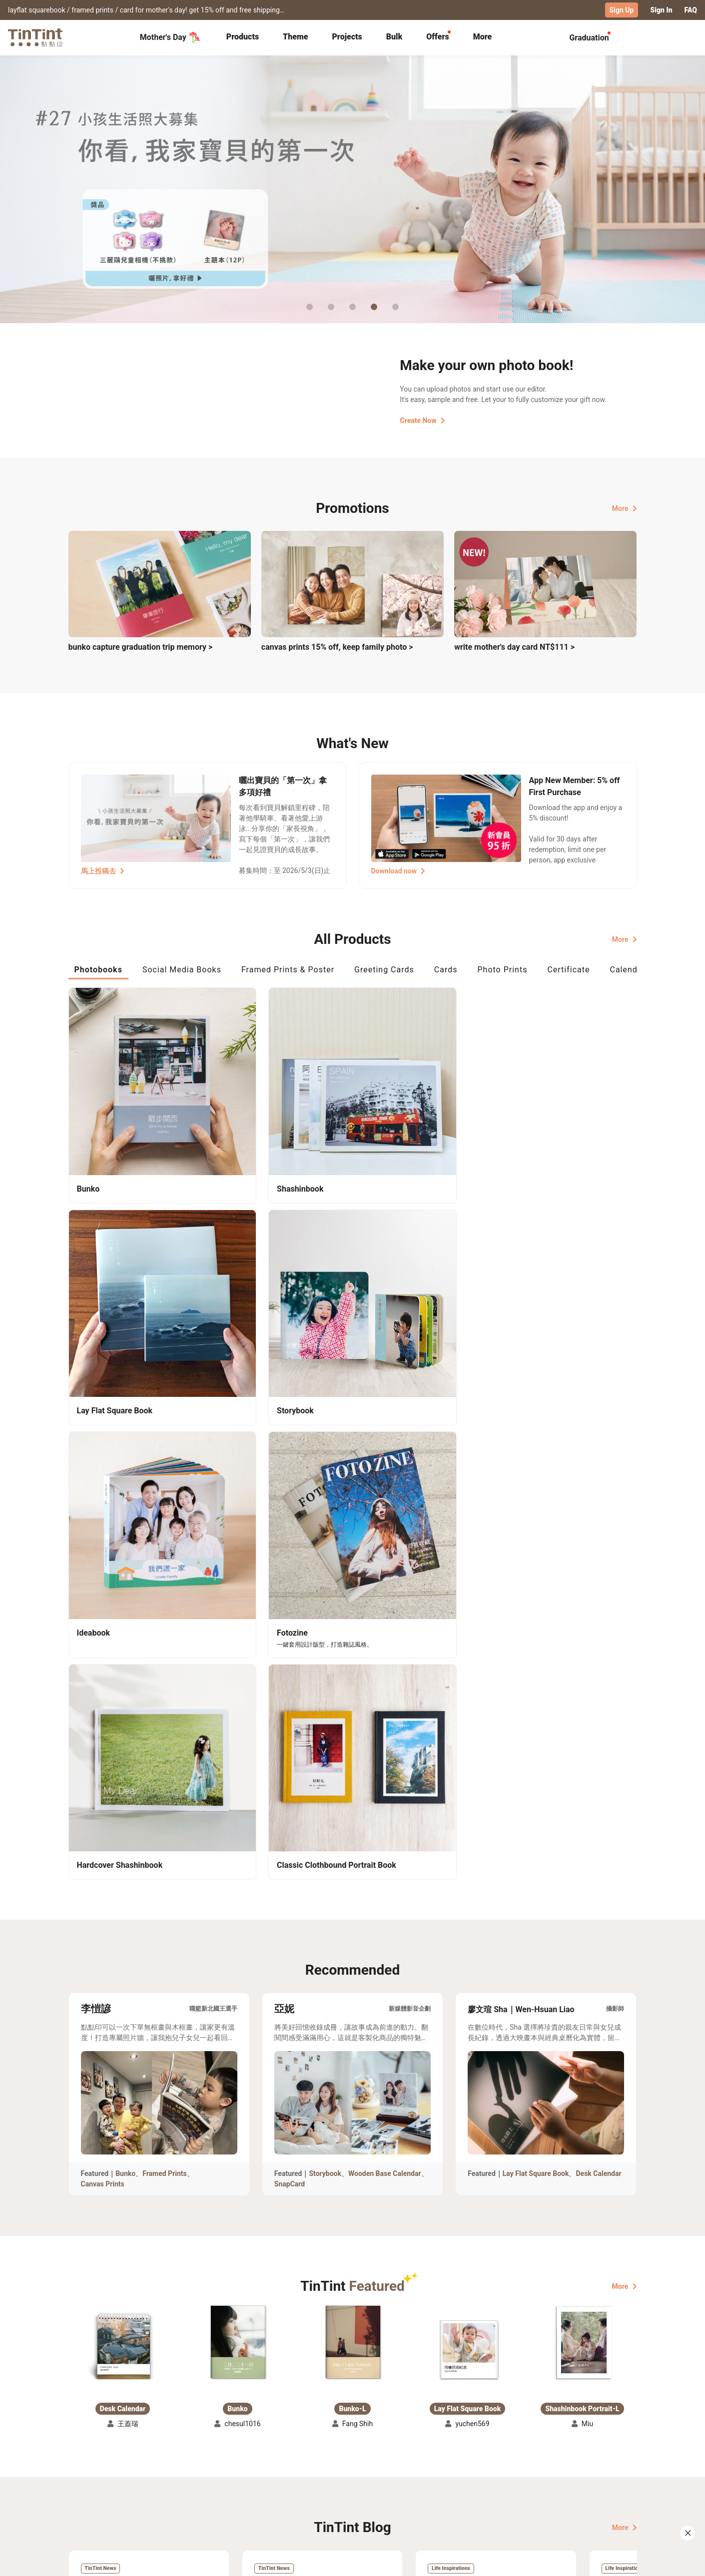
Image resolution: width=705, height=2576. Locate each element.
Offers (437, 36)
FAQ (691, 10)
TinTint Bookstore (438, 2470)
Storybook (325, 1621)
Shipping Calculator (177, 2470)
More (624, 508)
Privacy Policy (273, 2499)
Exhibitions (86, 2485)
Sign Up (622, 10)
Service (262, 2485)
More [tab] (482, 36)
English (618, 2561)
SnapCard (289, 1631)
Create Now (422, 420)
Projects (347, 36)
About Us (353, 2470)
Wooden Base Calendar (384, 1621)
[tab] (242, 37)
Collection (85, 2470)
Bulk (394, 36)
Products (242, 36)
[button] (122, 1795)
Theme (295, 36)
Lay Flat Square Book (536, 1621)
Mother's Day (170, 37)
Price (153, 2485)
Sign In (661, 10)
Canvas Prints (102, 1631)
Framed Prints (164, 1621)
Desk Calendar (598, 1621)
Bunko (125, 1621)
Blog (345, 2485)
